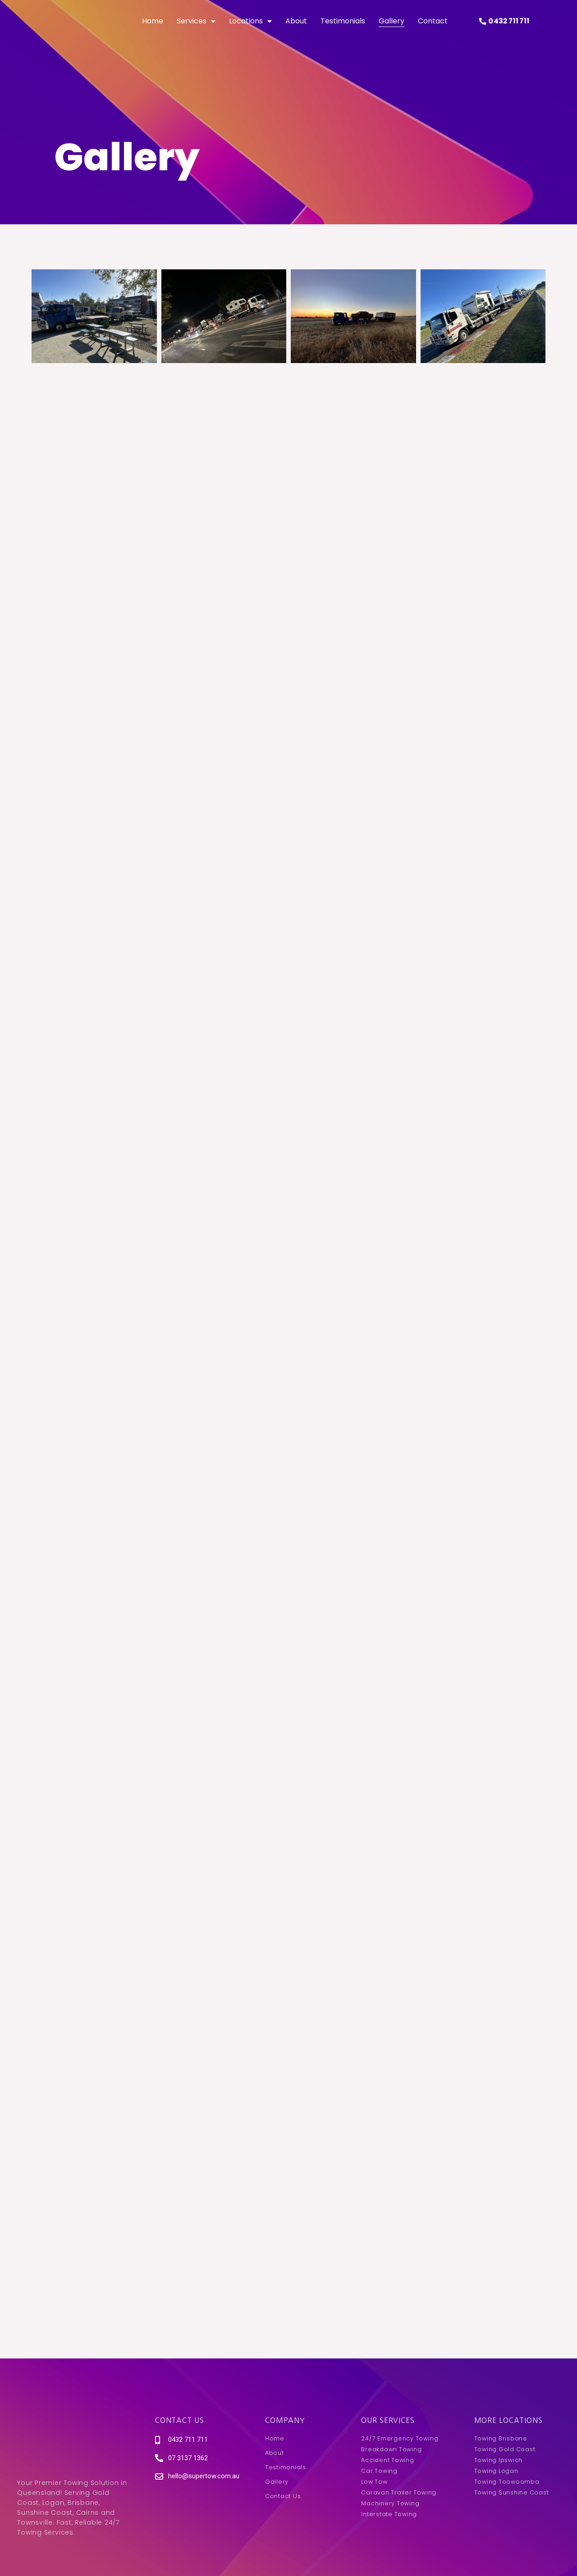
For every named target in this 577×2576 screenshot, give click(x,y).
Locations (250, 31)
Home (152, 31)
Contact (433, 31)
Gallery (391, 31)
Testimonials (343, 31)
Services (196, 31)
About (296, 31)
